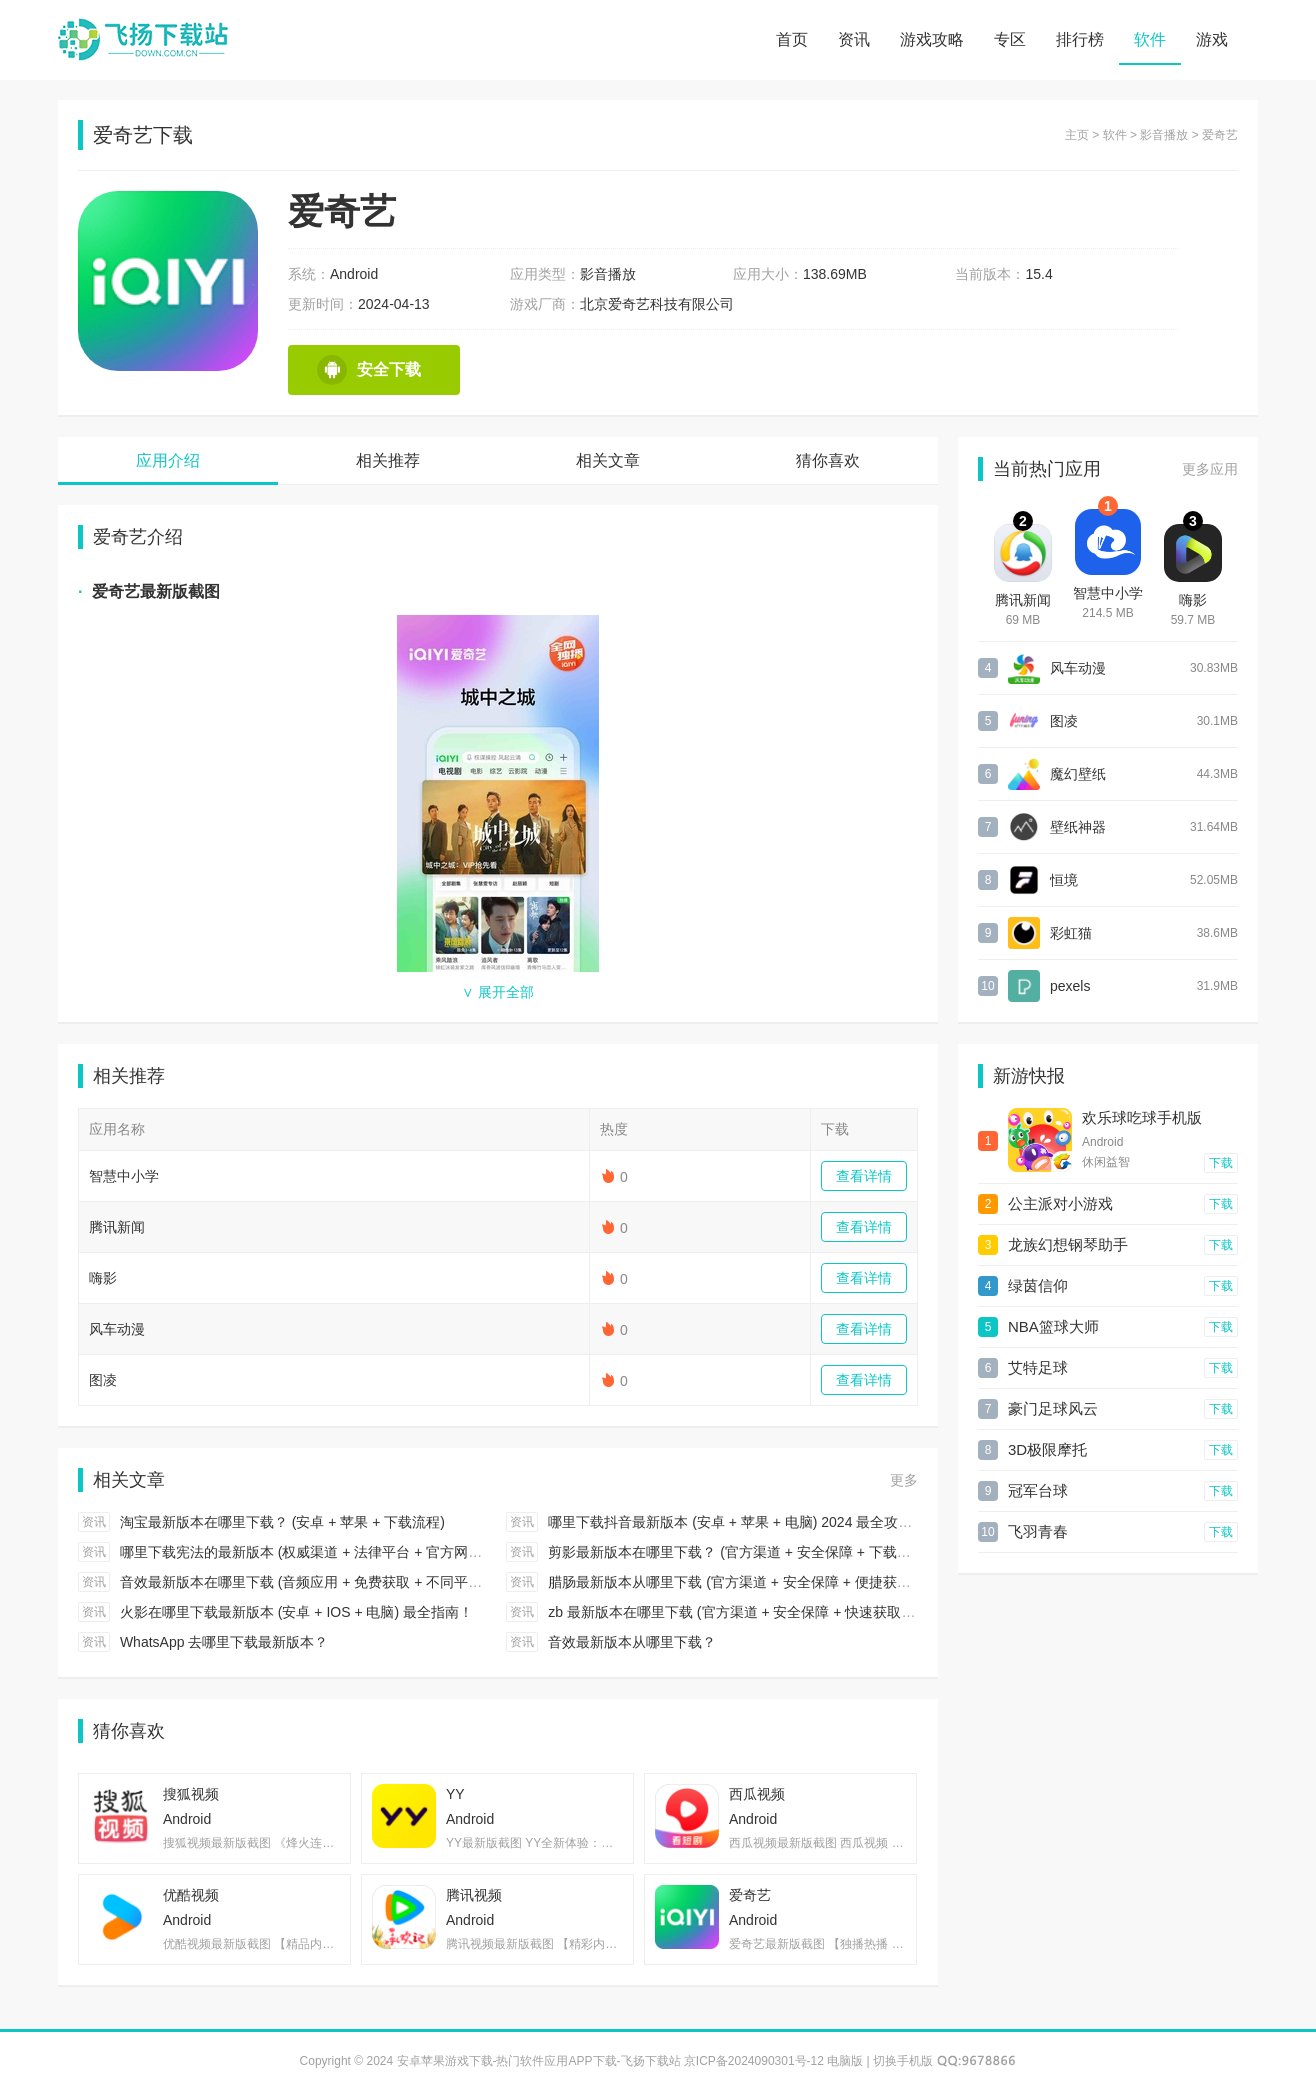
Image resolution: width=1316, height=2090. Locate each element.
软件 (1150, 39)
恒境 (1064, 880)
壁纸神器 (1078, 827)
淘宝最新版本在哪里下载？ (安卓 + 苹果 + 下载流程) (282, 1522)
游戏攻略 (932, 39)
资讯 (854, 39)
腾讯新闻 (117, 1227)
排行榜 (1080, 39)
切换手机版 (903, 2061)
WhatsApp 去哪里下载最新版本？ (224, 1642)
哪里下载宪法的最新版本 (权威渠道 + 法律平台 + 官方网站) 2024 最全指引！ (358, 1552)
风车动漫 (117, 1329)
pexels (1070, 986)
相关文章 (608, 460)
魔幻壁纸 (1078, 774)
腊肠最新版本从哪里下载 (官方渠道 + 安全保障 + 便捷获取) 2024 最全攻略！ (786, 1582)
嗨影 (103, 1278)
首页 (792, 39)
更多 (904, 1480)
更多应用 (1210, 469)
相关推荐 (388, 460)
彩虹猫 (1071, 933)
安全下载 (369, 370)
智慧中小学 (124, 1176)
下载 (1221, 1163)
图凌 (103, 1380)
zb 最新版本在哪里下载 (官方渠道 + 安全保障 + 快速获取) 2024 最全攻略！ (781, 1612)
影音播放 (1164, 135)
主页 (1077, 135)
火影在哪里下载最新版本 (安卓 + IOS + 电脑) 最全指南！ (296, 1612)
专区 (1010, 39)
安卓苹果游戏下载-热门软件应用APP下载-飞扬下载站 (143, 40)
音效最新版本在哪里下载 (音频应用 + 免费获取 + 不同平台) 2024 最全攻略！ (358, 1582)
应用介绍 (168, 460)
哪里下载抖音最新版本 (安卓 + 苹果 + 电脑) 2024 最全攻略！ (737, 1522)
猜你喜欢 (828, 460)
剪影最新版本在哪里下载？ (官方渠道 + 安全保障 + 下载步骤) (738, 1552)
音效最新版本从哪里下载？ (632, 1642)
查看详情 (864, 1176)
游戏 (1212, 39)
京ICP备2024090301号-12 (754, 2061)
